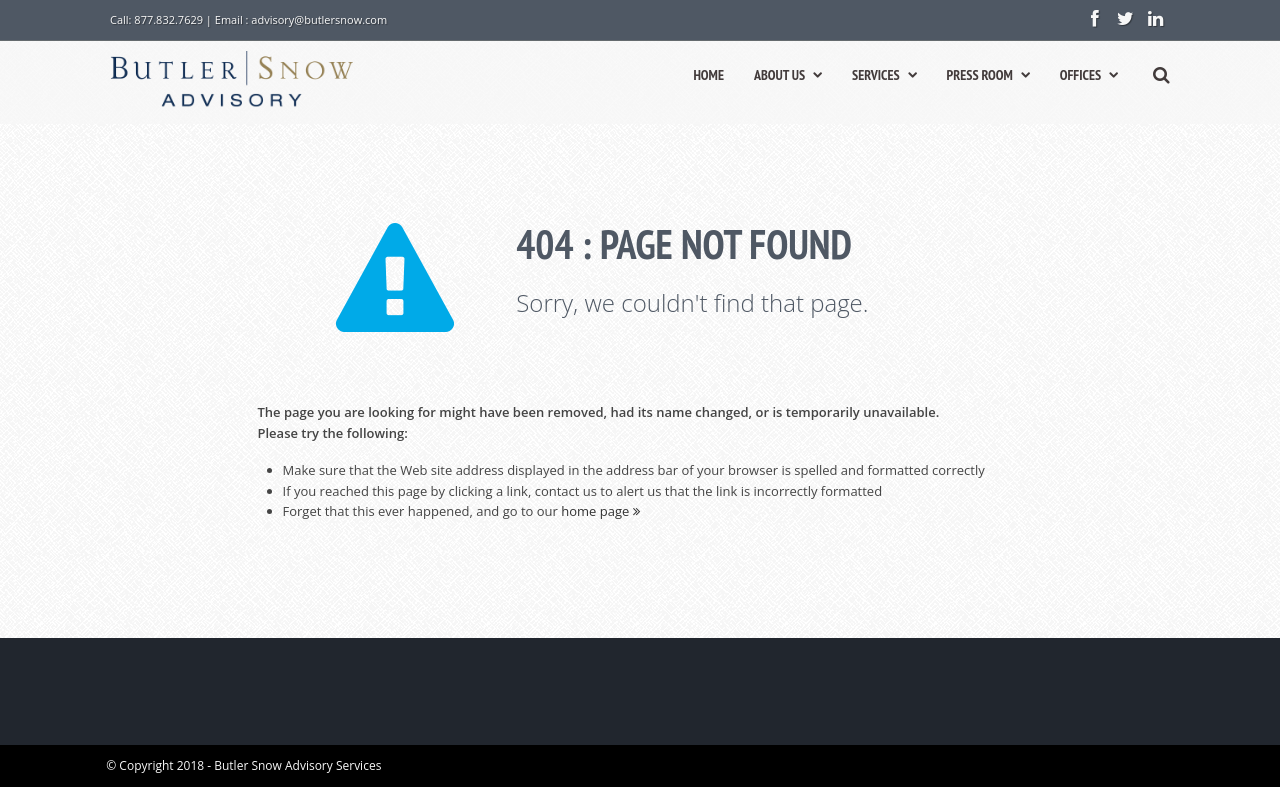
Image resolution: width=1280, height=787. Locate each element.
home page (600, 511)
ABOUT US (788, 75)
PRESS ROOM (988, 75)
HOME (708, 75)
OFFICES (1089, 75)
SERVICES (884, 75)
